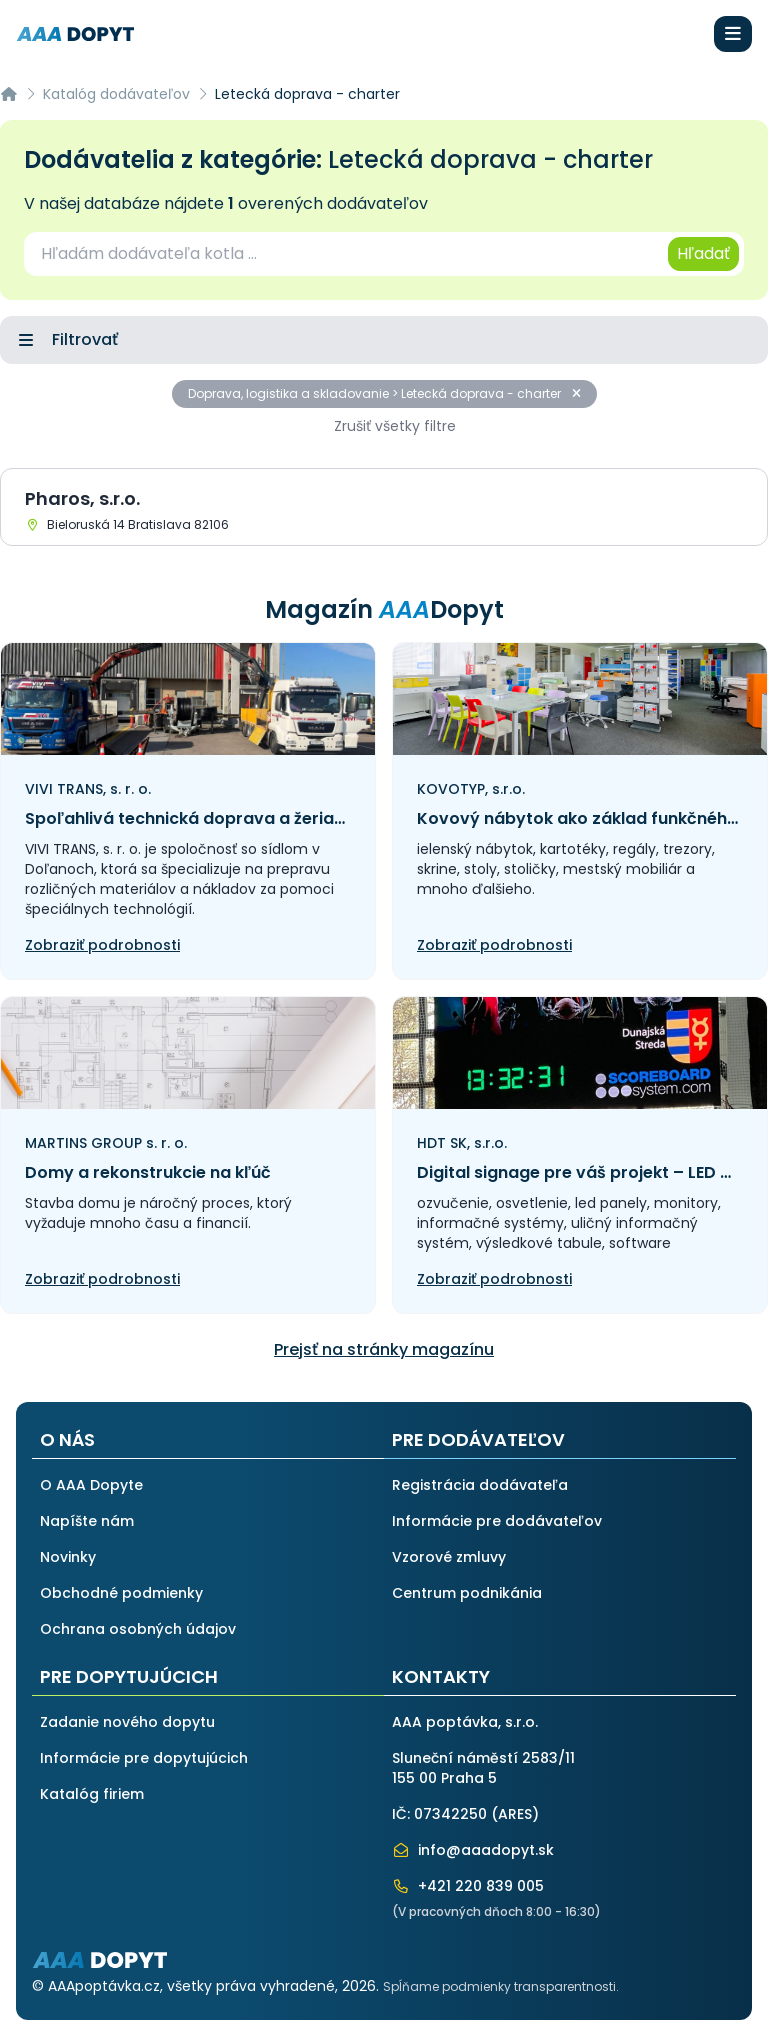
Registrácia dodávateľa (480, 1485)
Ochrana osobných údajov (138, 1629)
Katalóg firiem (92, 1794)
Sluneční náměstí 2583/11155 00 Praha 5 (483, 1768)
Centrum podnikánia (467, 1593)
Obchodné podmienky (121, 1593)
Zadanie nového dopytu (127, 1722)
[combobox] (344, 254)
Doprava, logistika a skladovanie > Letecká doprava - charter (384, 393)
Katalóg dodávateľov (116, 94)
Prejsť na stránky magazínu (384, 1349)
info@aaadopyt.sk (473, 1850)
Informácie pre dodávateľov (497, 1521)
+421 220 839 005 (468, 1886)
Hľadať (703, 253)
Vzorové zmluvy (449, 1557)
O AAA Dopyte (91, 1485)
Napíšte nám (87, 1521)
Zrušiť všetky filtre (395, 426)
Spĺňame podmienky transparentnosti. (501, 1986)
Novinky (68, 1557)
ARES (515, 1814)
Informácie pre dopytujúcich (144, 1758)
